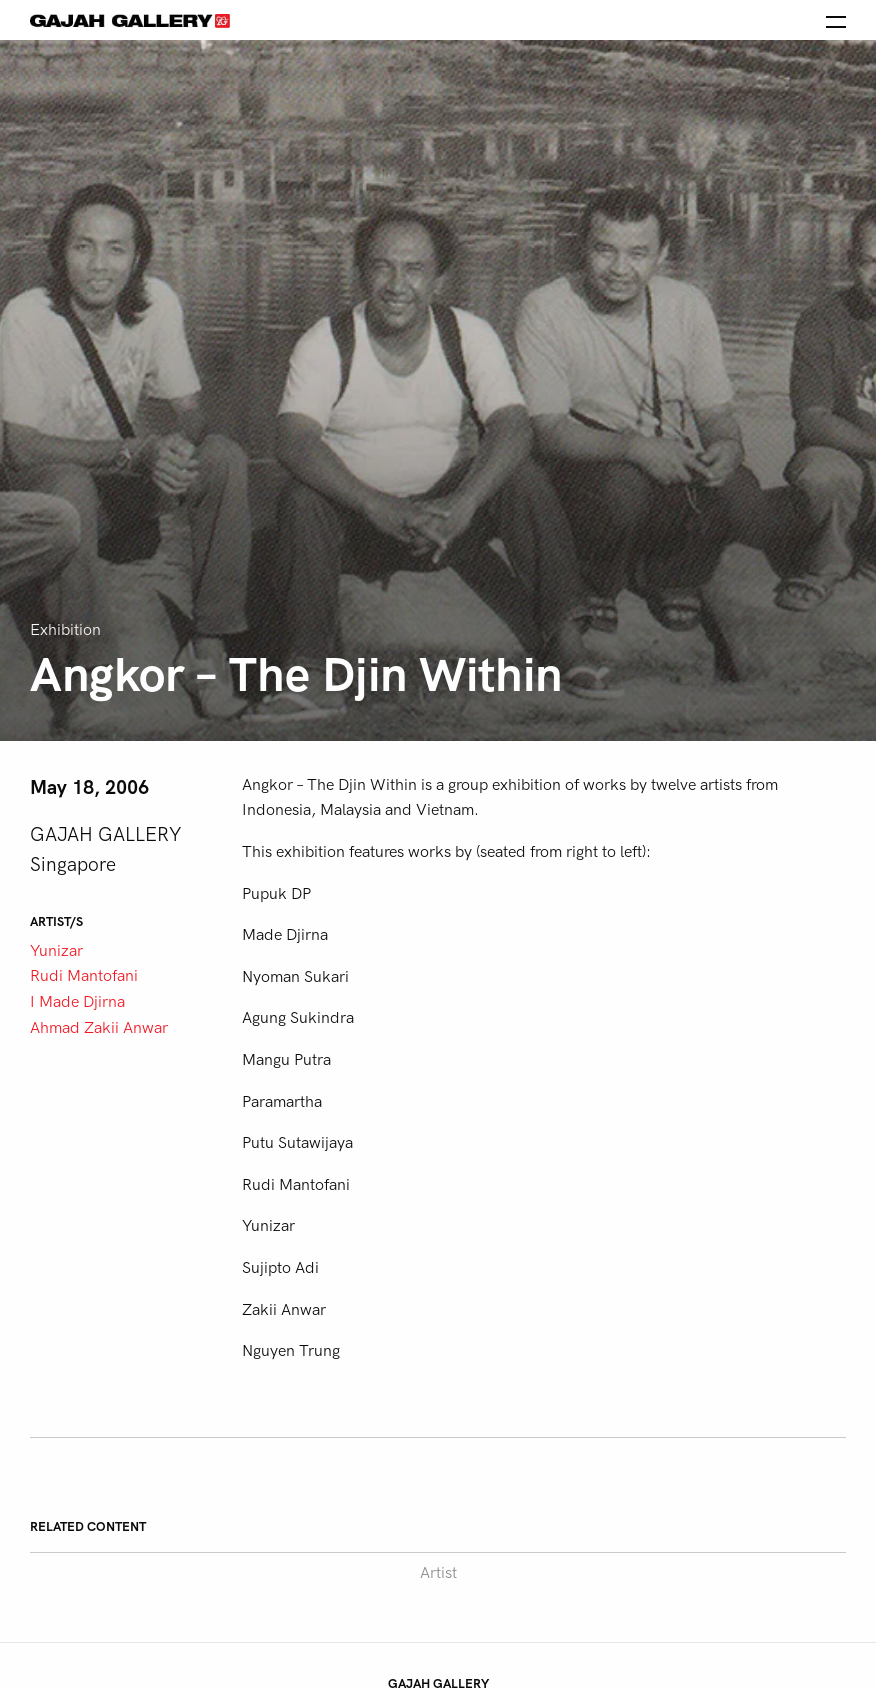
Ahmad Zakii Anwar (99, 1028)
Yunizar (56, 951)
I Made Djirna (77, 1002)
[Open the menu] (836, 20)
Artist (438, 1573)
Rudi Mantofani (84, 976)
